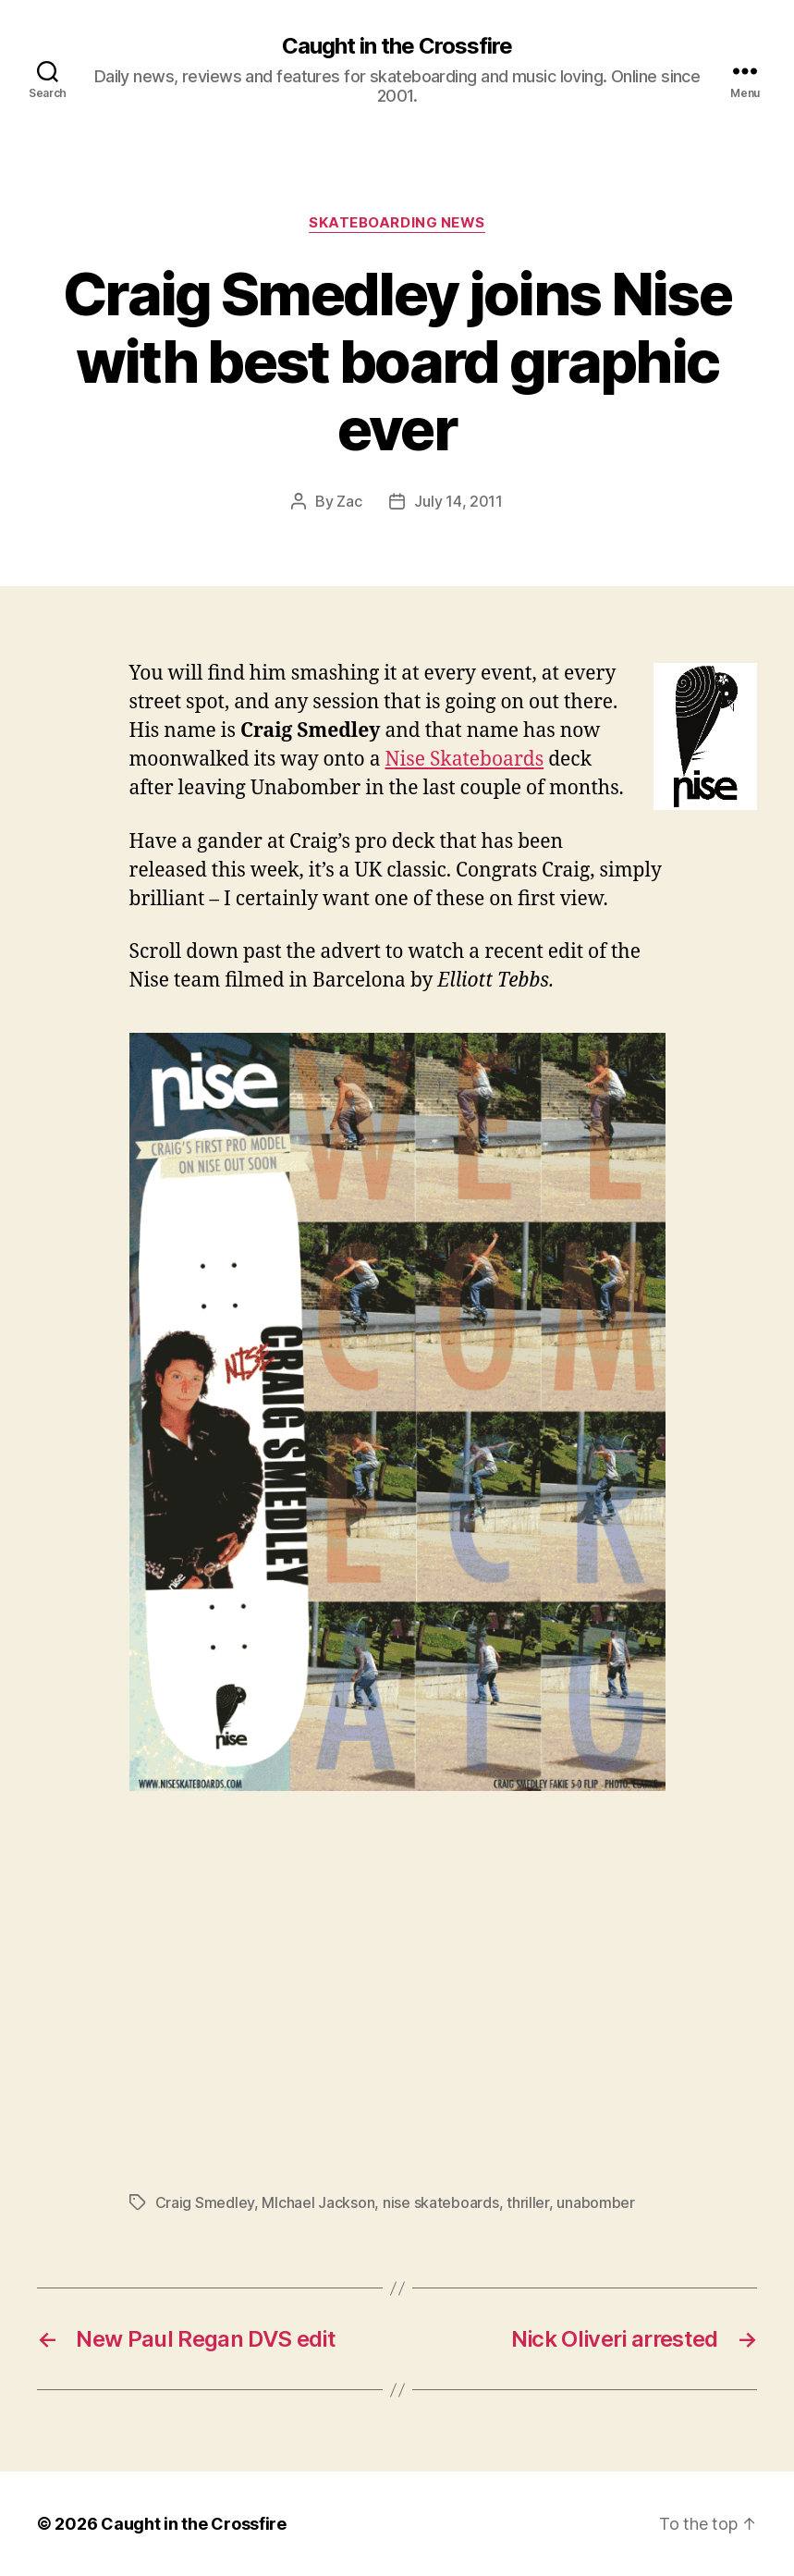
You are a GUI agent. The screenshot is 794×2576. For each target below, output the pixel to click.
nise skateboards (441, 2202)
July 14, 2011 (458, 501)
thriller (528, 2202)
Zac (348, 501)
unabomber (595, 2202)
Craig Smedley (205, 2202)
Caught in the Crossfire (397, 46)
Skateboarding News (397, 223)
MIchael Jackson (318, 2202)
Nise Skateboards (464, 759)
